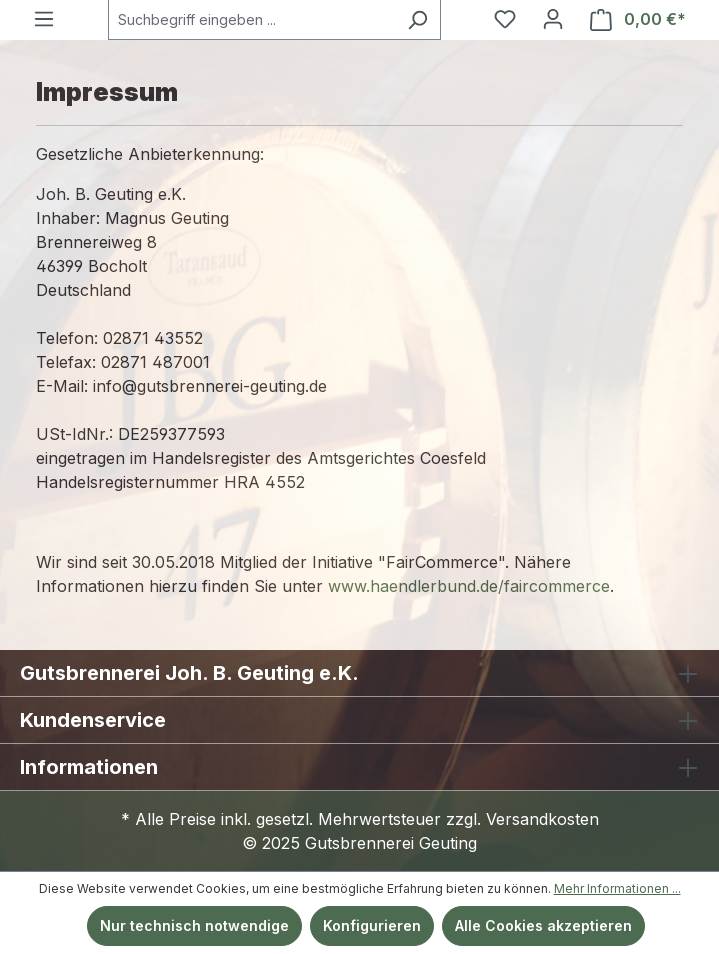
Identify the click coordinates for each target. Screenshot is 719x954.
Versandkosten (542, 819)
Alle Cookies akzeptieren (543, 925)
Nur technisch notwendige (194, 925)
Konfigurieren (372, 925)
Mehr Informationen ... (617, 888)
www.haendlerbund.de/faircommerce (469, 586)
